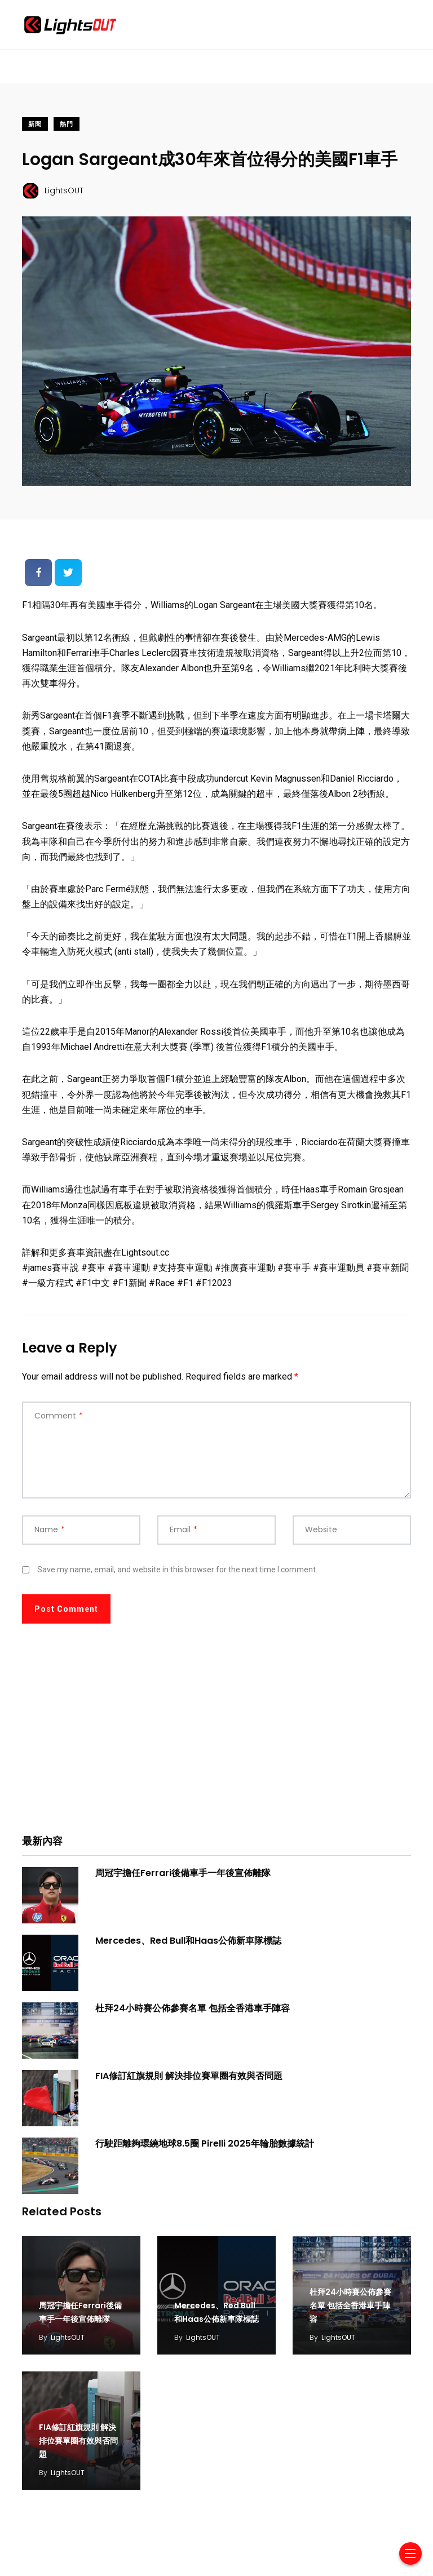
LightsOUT (68, 2337)
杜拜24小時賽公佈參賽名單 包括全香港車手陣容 (192, 2008)
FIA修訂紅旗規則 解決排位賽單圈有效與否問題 (188, 2075)
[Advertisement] (216, 1737)
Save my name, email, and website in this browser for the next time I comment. (177, 1569)
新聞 (35, 124)
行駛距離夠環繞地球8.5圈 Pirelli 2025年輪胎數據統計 (204, 2143)
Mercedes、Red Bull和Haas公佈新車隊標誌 (188, 1940)
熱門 (66, 124)
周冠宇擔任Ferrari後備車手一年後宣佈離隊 (183, 1872)
